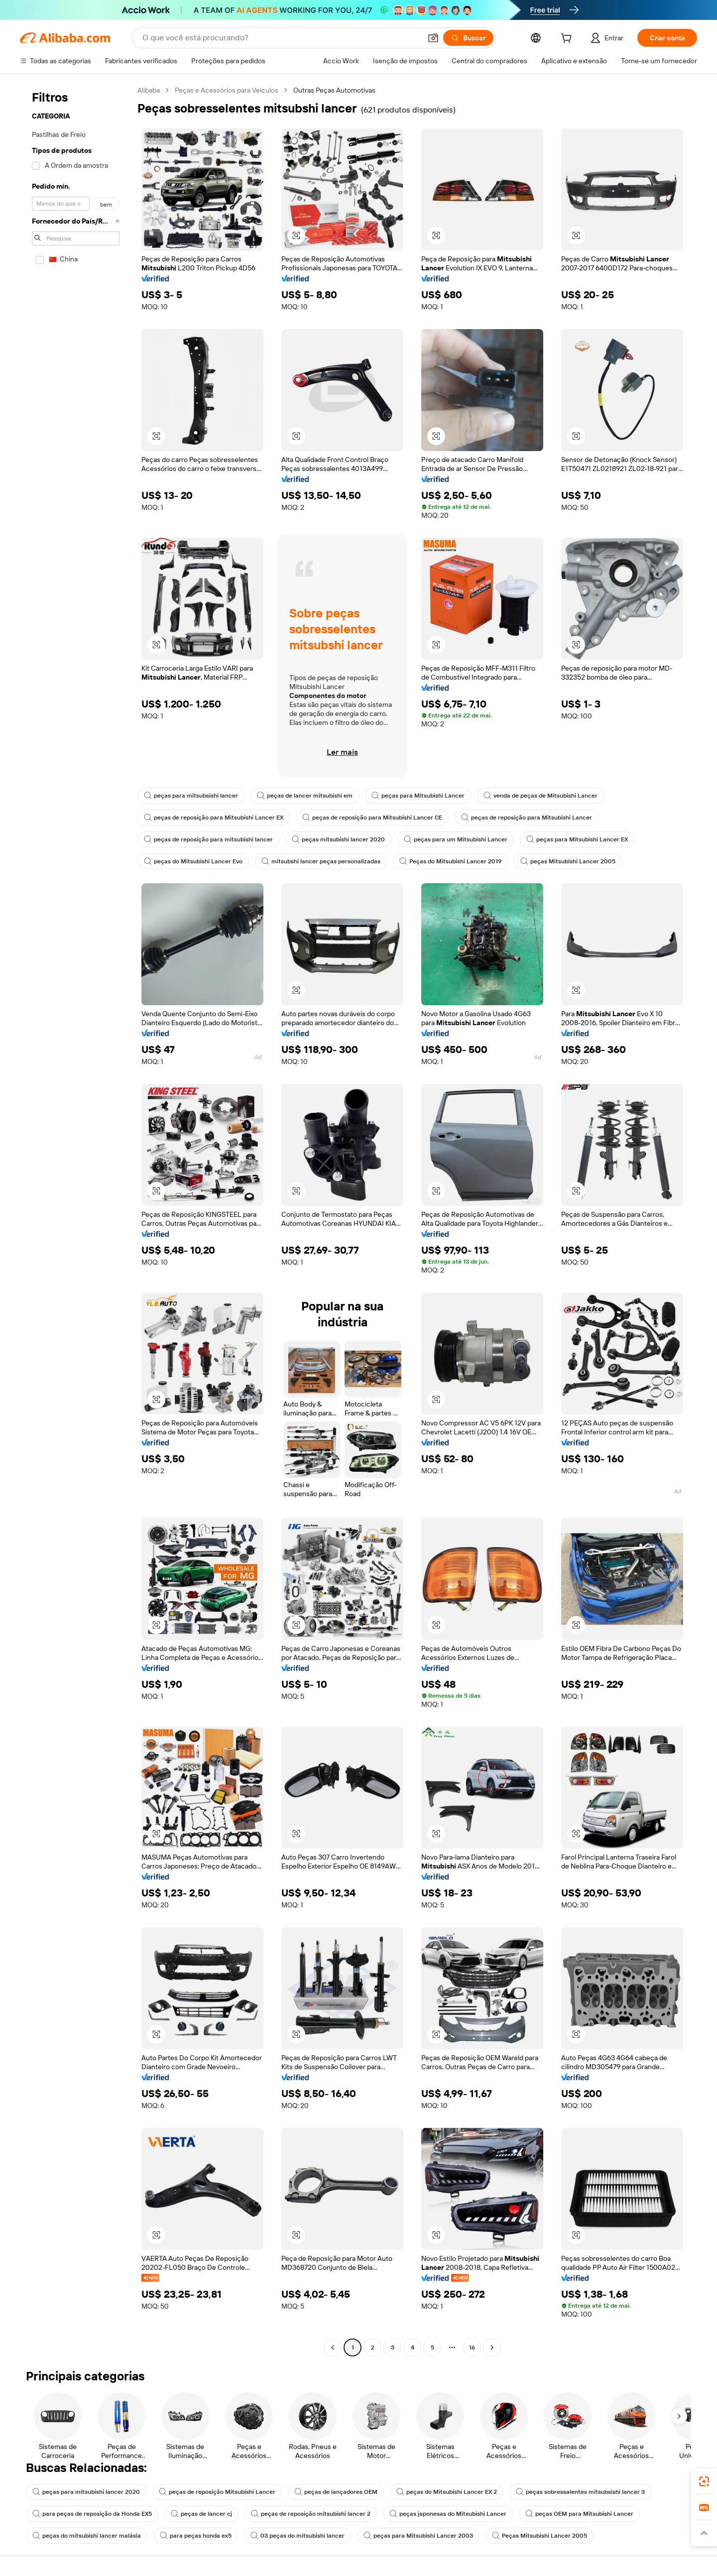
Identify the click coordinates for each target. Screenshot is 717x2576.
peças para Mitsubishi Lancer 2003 (418, 2536)
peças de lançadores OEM (335, 2492)
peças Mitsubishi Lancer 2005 (567, 861)
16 (472, 2347)
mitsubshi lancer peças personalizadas (320, 861)
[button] (433, 38)
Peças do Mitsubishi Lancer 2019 (450, 861)
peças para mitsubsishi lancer (191, 796)
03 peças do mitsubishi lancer (297, 2536)
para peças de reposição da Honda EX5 (92, 2514)
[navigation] (75, 1220)
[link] (704, 2481)
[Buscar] (468, 38)
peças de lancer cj (201, 2514)
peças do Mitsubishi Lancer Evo (193, 861)
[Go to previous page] (333, 2347)
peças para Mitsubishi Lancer (418, 796)
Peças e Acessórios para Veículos (226, 90)
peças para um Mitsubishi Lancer (455, 839)
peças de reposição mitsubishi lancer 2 (310, 2514)
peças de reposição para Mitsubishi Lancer (526, 817)
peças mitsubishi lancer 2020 (338, 839)
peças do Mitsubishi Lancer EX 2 (446, 2492)
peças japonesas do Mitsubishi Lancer (447, 2514)
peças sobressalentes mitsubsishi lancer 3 (580, 2492)
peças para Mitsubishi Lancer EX (577, 839)
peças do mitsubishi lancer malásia (86, 2536)
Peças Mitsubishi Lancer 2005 (539, 2536)
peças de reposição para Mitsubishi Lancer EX (213, 817)
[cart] (568, 39)
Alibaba (148, 90)
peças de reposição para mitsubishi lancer (208, 839)
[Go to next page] (492, 2347)
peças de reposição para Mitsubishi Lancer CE (372, 817)
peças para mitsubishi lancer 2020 (86, 2492)
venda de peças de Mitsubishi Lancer (540, 796)
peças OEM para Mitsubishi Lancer (579, 2514)
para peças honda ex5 (196, 2536)
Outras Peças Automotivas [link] (334, 90)
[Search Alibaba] (280, 37)
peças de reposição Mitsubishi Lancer (217, 2492)
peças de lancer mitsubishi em (305, 796)
